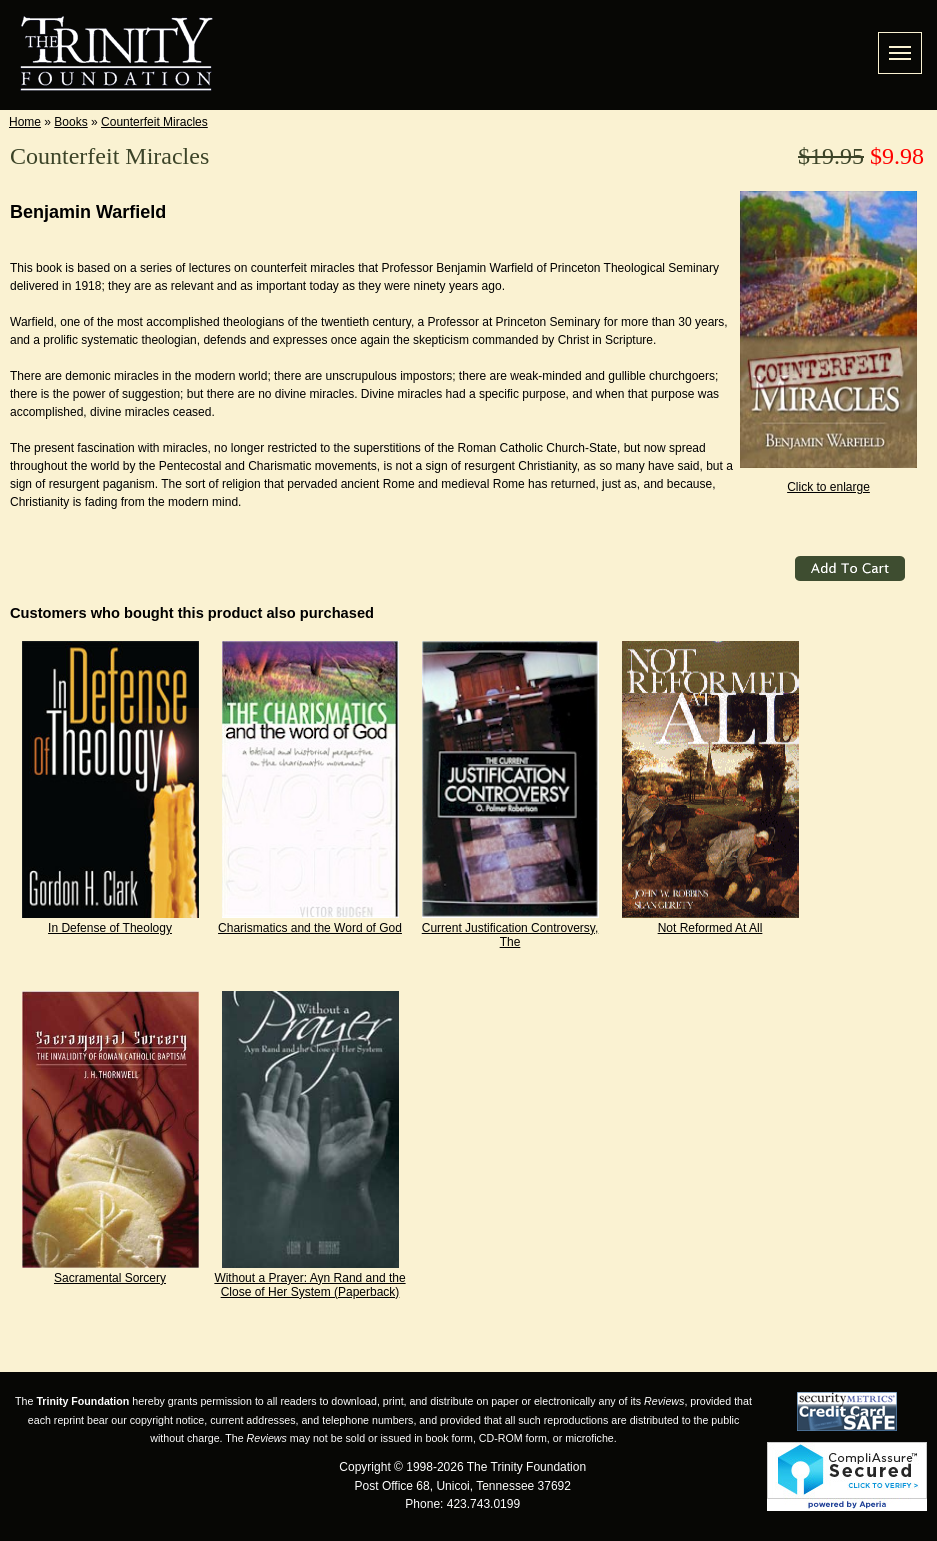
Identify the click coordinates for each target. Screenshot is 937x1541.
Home (25, 122)
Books (70, 122)
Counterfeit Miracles (154, 122)
